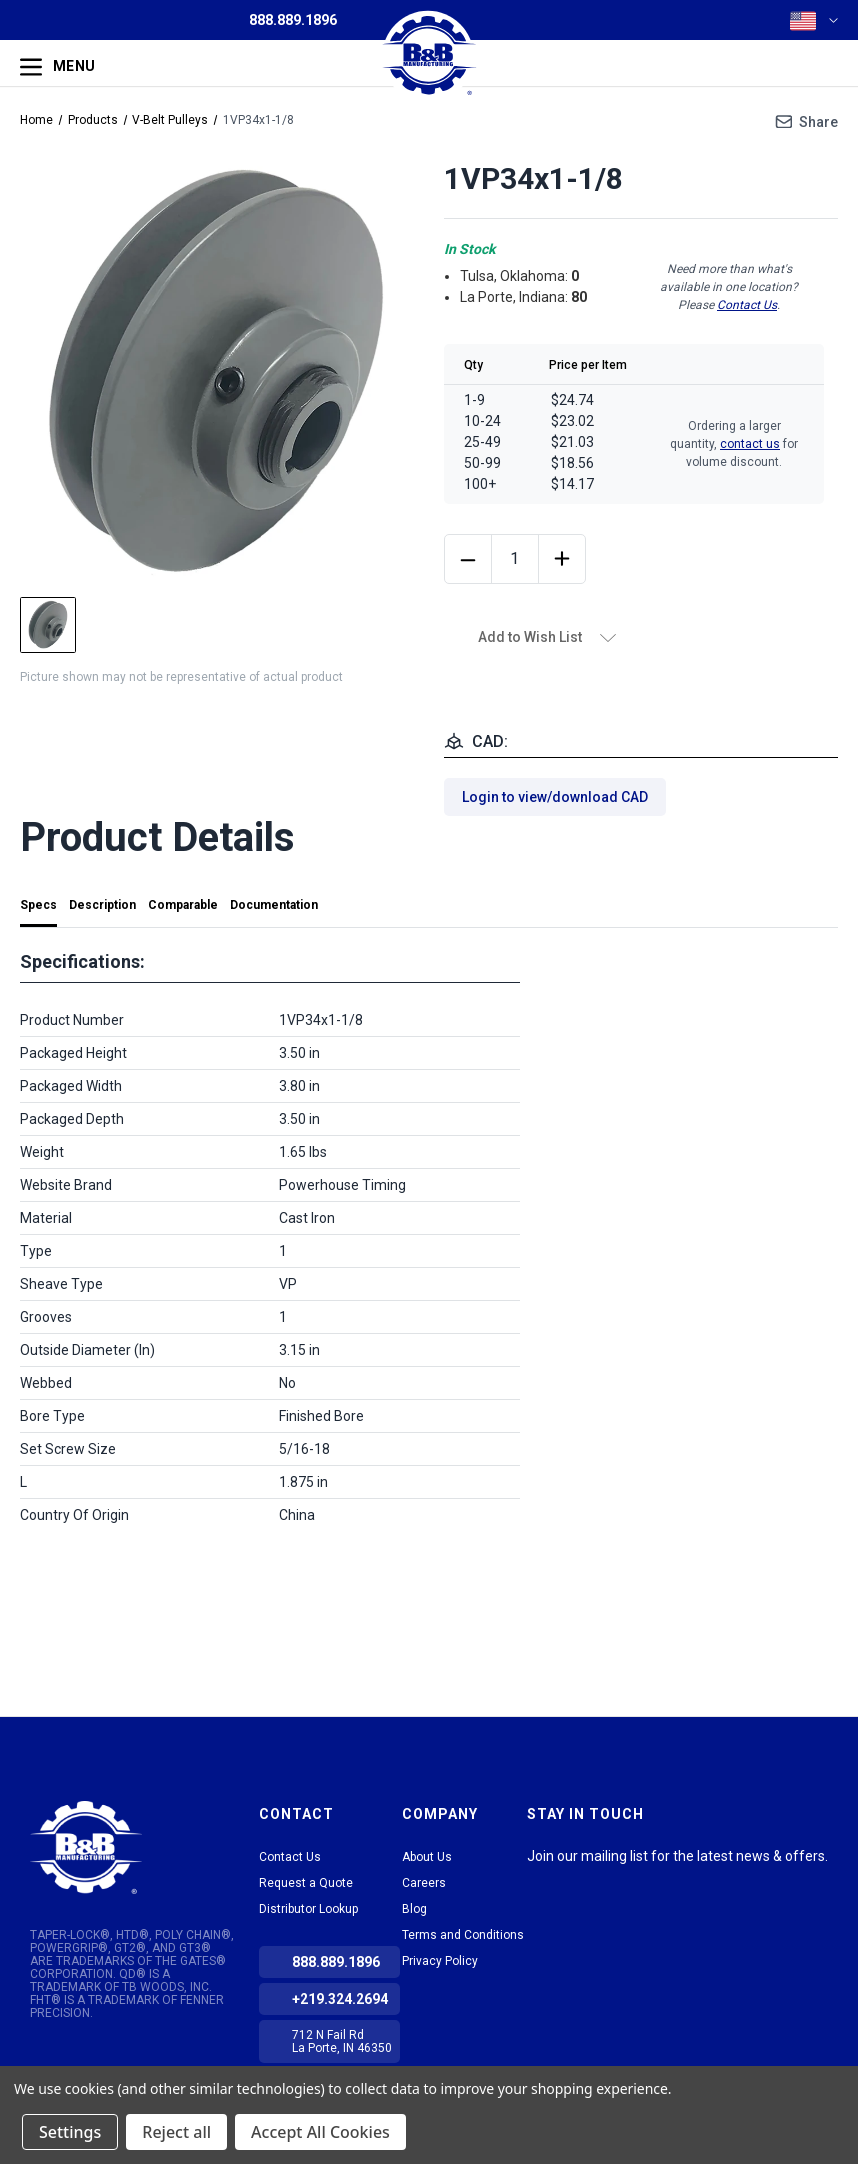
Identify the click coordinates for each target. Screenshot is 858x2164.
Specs (38, 905)
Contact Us (747, 305)
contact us (750, 444)
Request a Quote (306, 1883)
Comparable (183, 905)
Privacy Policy (440, 1961)
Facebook (613, 1881)
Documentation (274, 905)
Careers (424, 1883)
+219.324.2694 (340, 1999)
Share (818, 122)
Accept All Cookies (320, 2132)
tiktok (577, 1881)
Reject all (176, 2132)
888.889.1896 (293, 20)
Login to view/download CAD (555, 797)
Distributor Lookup (308, 1909)
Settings (70, 2132)
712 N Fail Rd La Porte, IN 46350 (342, 2041)
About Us (427, 1857)
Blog (414, 1909)
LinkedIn (541, 1881)
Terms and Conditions (463, 1935)
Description (102, 905)
